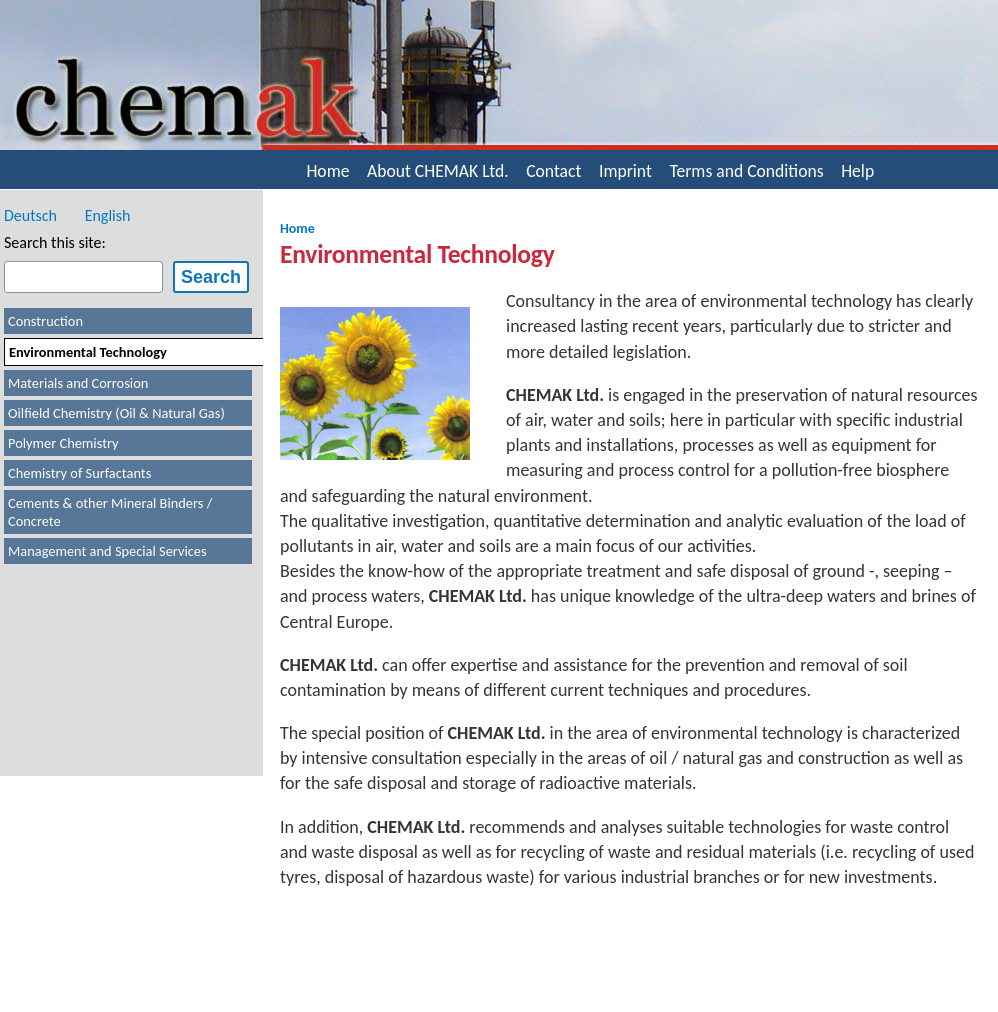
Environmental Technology (88, 352)
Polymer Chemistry (63, 443)
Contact (553, 171)
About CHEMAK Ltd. (438, 171)
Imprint (625, 171)
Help (857, 171)
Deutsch (30, 215)
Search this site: (55, 242)
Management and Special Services (107, 551)
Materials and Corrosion (78, 383)
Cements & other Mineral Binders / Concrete (110, 512)
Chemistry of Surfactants (79, 473)
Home (327, 171)
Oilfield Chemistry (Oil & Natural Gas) (116, 413)
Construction (45, 321)
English (108, 215)
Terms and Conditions (746, 171)
